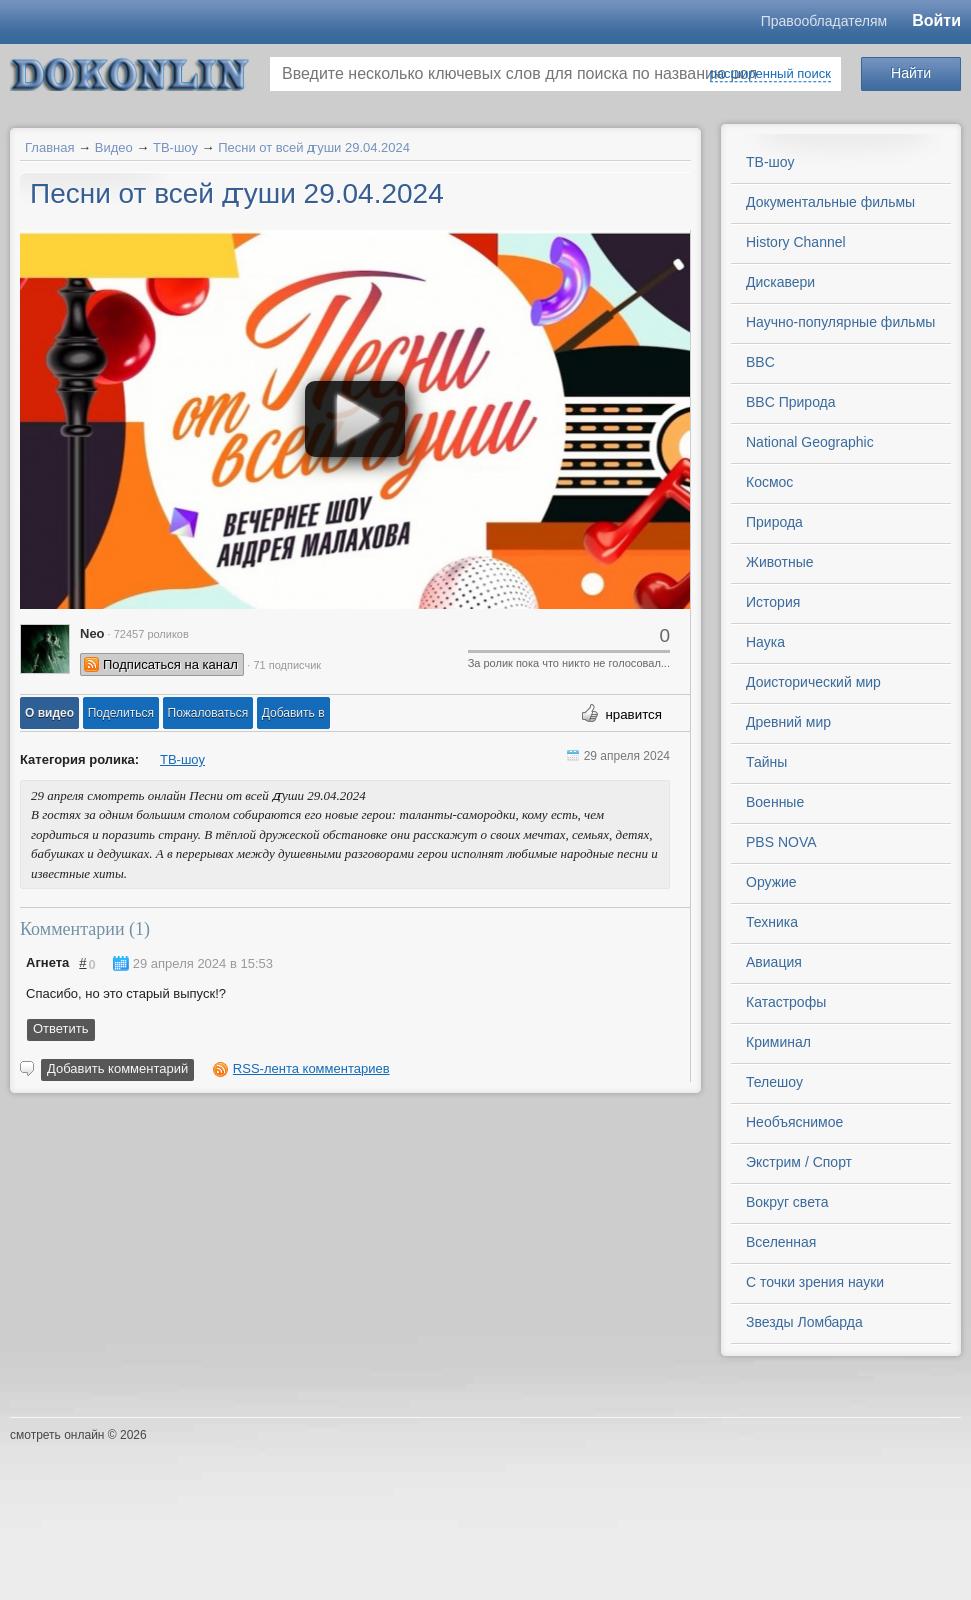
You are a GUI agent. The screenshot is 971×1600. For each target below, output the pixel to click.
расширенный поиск (770, 73)
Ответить (61, 1028)
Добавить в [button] (293, 713)
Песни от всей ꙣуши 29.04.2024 (314, 147)
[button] (49, 713)
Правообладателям (824, 21)
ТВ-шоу (175, 147)
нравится (633, 714)
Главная (49, 147)
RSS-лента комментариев (311, 1068)
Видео (114, 147)
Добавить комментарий (117, 1068)
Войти (936, 20)
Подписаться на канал (170, 664)
